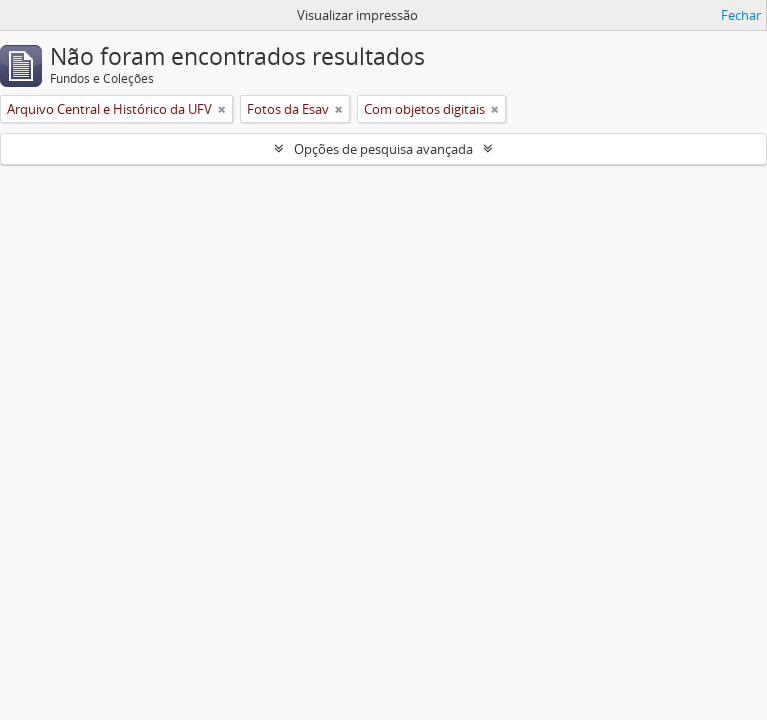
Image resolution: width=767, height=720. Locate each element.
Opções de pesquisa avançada (383, 149)
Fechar (741, 15)
